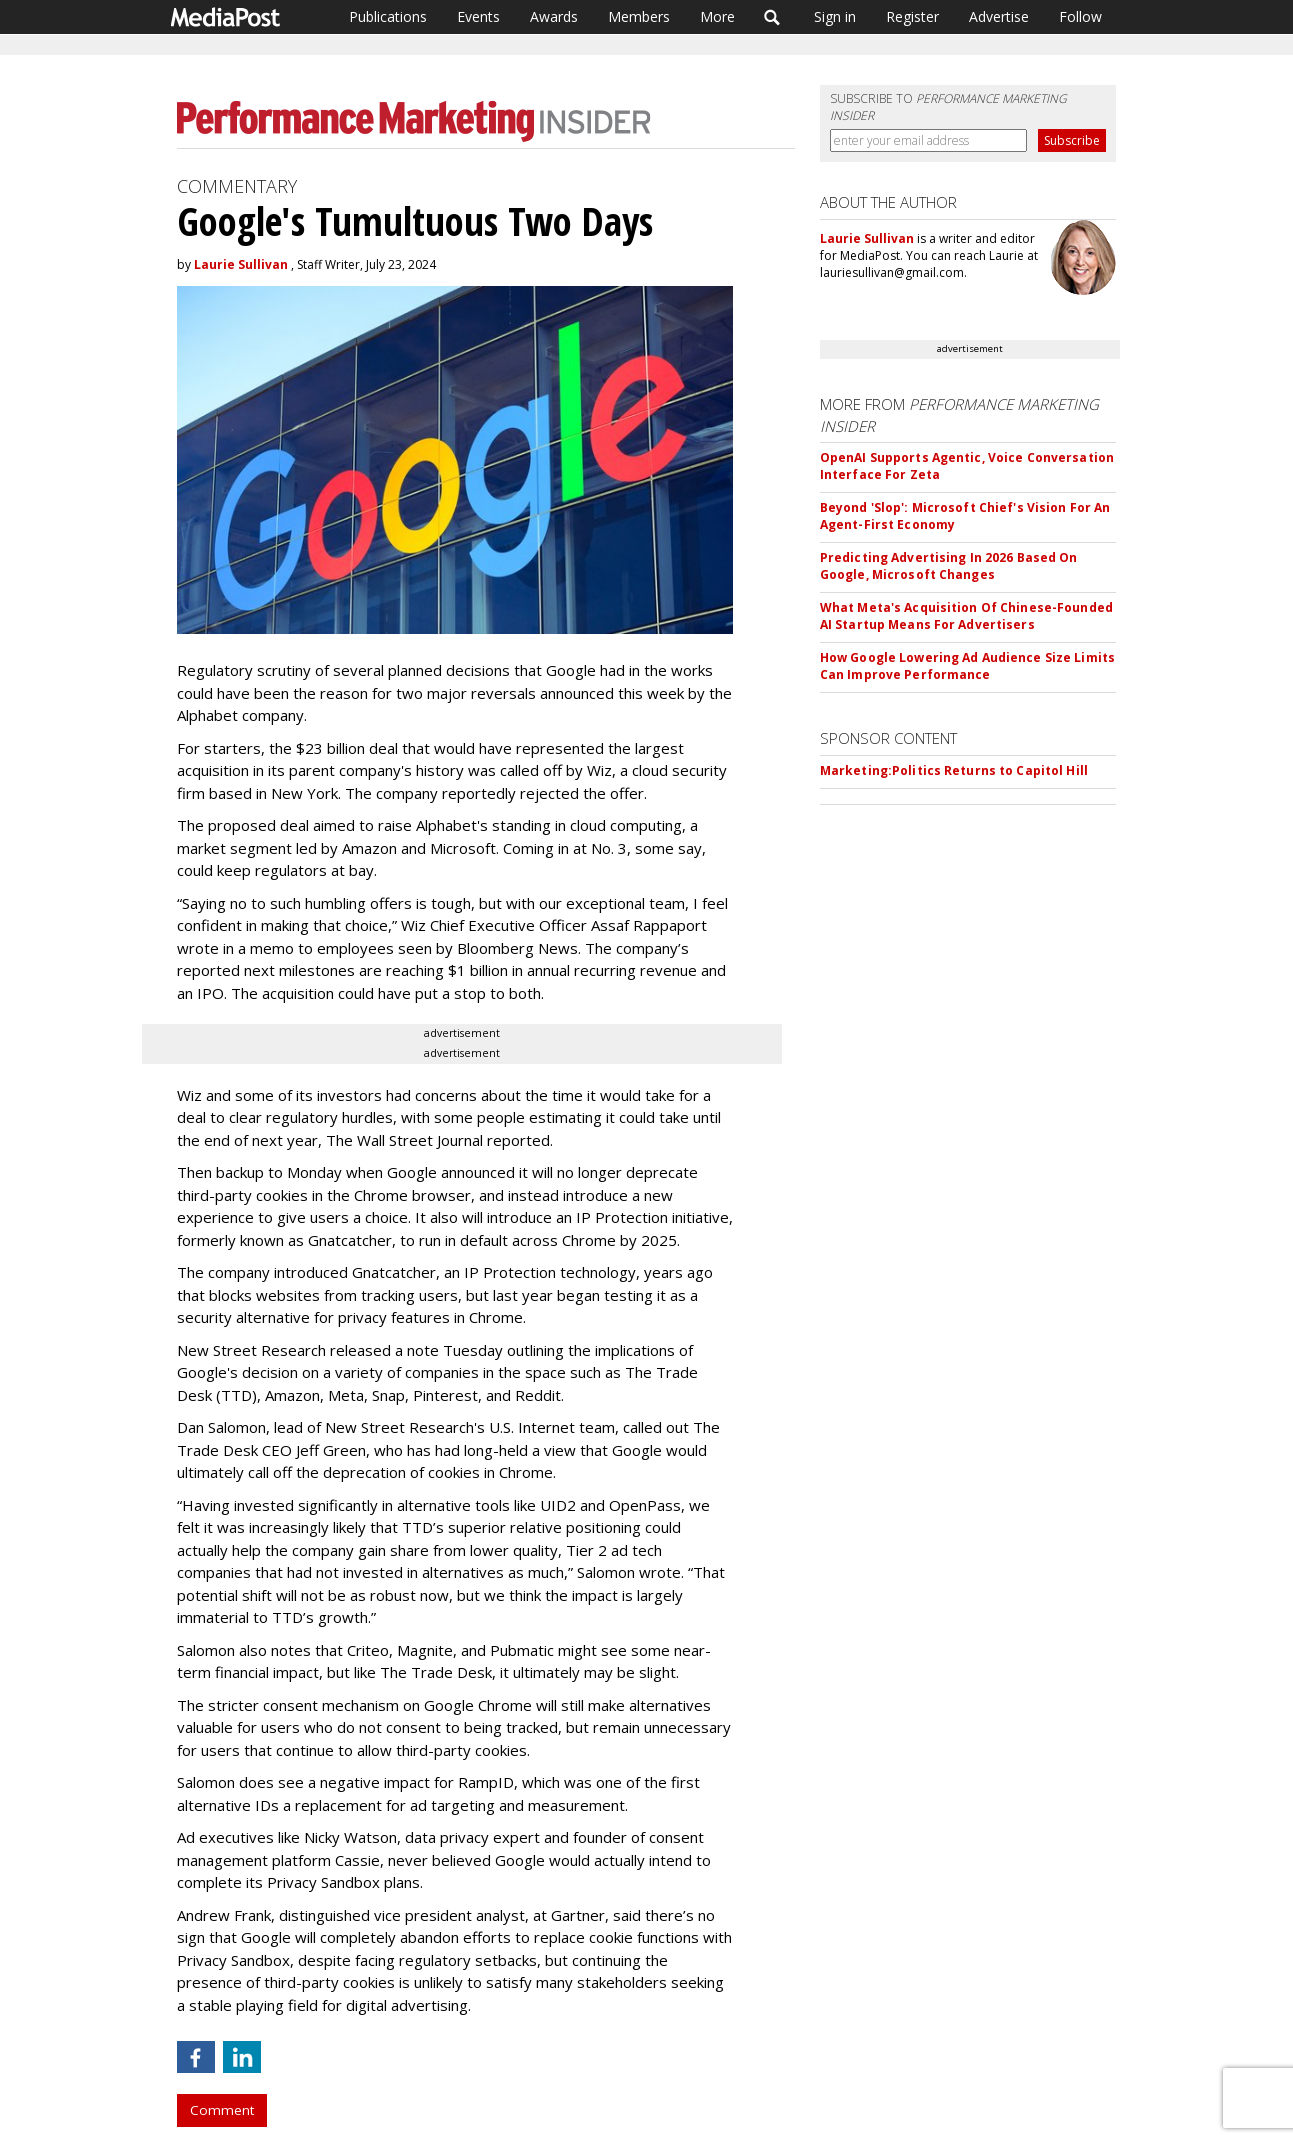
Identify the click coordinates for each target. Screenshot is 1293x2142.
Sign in (835, 16)
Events (478, 16)
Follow (1080, 16)
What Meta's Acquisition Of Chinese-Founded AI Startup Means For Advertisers (966, 616)
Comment (222, 2110)
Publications (388, 16)
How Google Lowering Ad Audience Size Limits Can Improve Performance (967, 666)
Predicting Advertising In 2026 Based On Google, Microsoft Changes (949, 566)
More (717, 16)
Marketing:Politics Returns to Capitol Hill (954, 770)
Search (772, 17)
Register (912, 16)
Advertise (999, 16)
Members (639, 16)
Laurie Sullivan (241, 264)
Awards (554, 16)
